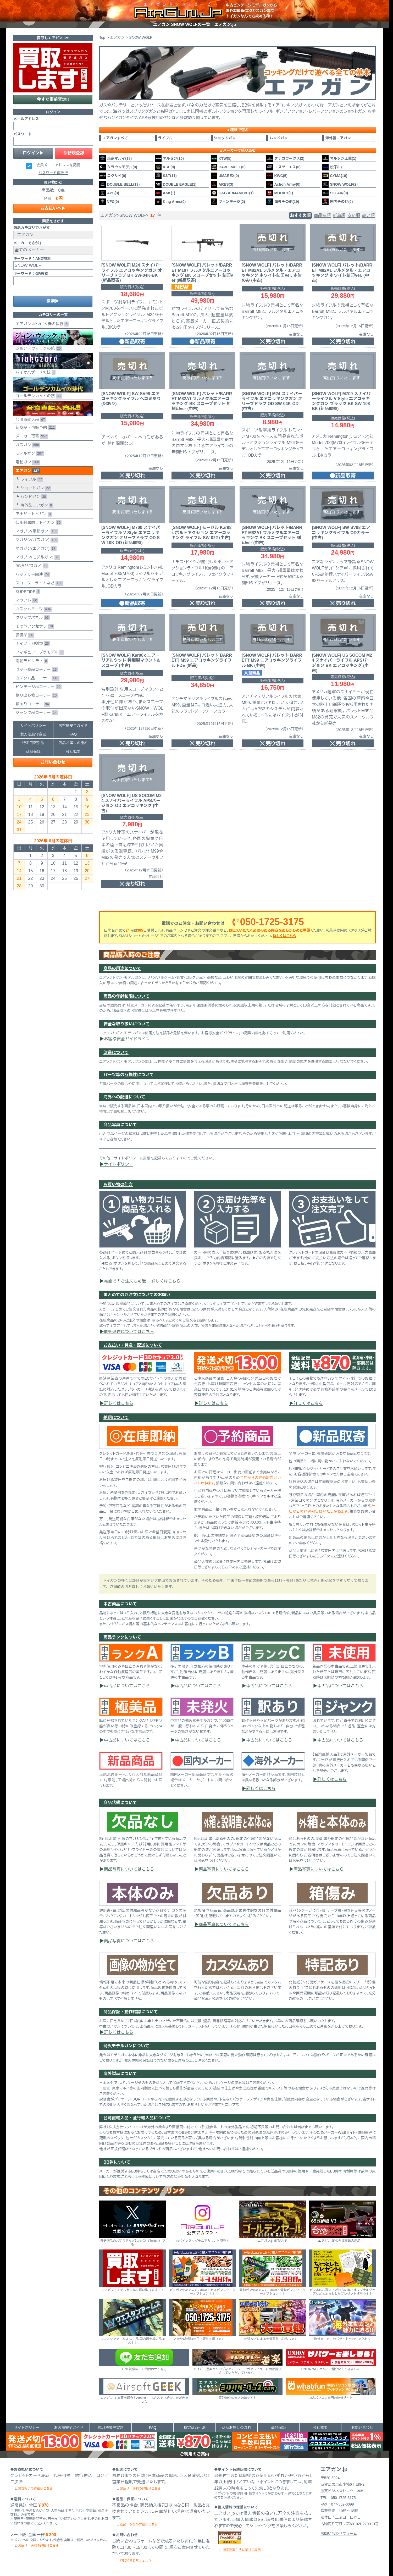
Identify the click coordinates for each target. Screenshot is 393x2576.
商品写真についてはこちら (129, 1869)
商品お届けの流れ (73, 743)
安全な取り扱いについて (126, 1024)
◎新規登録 (73, 153)
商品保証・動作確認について (130, 2012)
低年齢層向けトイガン (37, 522)
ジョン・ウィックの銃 (53, 340)
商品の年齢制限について (126, 996)
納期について (116, 1417)
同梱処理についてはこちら (129, 1331)
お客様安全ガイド (73, 725)
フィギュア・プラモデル (38, 652)
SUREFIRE (26, 591)
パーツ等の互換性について (128, 1075)
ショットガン (34, 488)
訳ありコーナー (31, 704)
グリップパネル (31, 617)
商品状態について (120, 1802)
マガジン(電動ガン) (35, 531)
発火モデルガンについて (126, 2046)
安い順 (353, 215)
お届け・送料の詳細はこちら (38, 2545)
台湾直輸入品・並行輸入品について (136, 2118)
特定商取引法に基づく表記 (242, 2550)
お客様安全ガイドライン (127, 1039)
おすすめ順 (300, 215)
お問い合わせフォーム (135, 2560)
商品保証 (33, 751)
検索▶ (52, 301)
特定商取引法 (33, 743)
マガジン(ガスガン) (35, 540)
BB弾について (116, 2162)
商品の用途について (122, 968)
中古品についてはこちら (127, 1686)
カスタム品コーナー (36, 678)
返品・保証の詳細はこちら (139, 2524)
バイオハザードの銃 (53, 364)
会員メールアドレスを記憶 (58, 165)
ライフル (30, 479)
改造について (116, 1052)
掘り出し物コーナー (35, 695)
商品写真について (120, 1125)
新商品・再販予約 (34, 427)
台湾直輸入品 (53, 411)
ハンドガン (32, 496)
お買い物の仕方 (118, 1184)
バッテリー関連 (31, 574)
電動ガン (26, 462)
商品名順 (322, 215)
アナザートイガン (32, 514)
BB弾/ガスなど (30, 565)
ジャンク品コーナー (35, 712)
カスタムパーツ (32, 609)
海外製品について (120, 2073)
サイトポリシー (118, 1164)
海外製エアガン (35, 505)
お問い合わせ (52, 762)
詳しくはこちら (284, 936)
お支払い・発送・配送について (132, 1345)
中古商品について (120, 1604)
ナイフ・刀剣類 (31, 643)
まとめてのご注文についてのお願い (136, 1294)
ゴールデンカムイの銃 (53, 388)
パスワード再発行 (53, 173)
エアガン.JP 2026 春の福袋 (41, 324)
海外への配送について (124, 1097)
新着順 (339, 215)
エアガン (26, 470)
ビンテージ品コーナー (37, 686)
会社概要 (73, 751)
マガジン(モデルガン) (36, 557)
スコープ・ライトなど (38, 583)
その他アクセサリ (33, 626)
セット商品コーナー (35, 669)
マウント (25, 600)
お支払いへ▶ (52, 208)
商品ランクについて (122, 1637)
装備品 (23, 635)
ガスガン (26, 445)
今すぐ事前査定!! (53, 99)
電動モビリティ (30, 661)
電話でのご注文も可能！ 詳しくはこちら (142, 1281)
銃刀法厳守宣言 (33, 734)
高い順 (368, 215)
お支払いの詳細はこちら (35, 2488)
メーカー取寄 (30, 436)
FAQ (73, 734)
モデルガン (28, 453)
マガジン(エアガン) (35, 548)
